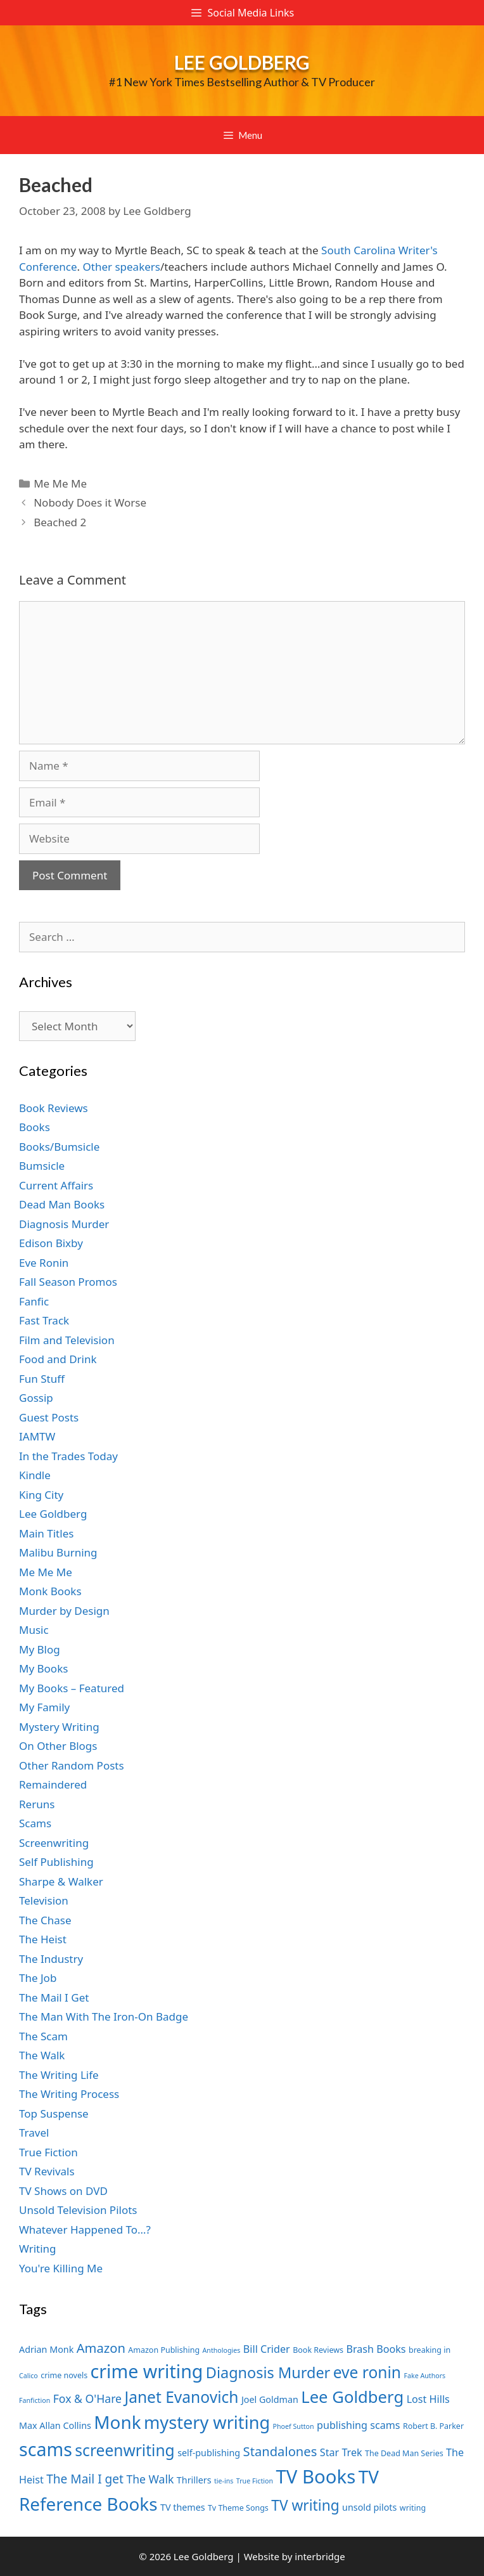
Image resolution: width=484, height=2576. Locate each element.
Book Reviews (53, 1108)
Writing (37, 2248)
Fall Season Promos (68, 1281)
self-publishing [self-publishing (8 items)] (208, 2453)
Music (34, 1629)
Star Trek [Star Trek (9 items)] (341, 2452)
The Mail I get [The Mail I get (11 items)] (85, 2479)
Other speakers (121, 266)
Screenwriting (54, 1842)
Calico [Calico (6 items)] (28, 2375)
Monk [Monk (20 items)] (117, 2422)
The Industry (51, 1958)
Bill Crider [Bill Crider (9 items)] (266, 2349)
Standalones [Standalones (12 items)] (280, 2451)
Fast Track (44, 1320)
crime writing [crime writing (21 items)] (147, 2371)
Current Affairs (56, 1185)
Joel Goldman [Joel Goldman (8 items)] (269, 2399)
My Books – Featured (71, 1688)
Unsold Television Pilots (78, 2210)
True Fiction (48, 2152)
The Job (37, 1978)
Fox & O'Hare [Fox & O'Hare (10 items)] (87, 2398)
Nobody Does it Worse (90, 502)
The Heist (43, 1939)
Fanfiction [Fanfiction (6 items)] (34, 2400)
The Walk (42, 2055)
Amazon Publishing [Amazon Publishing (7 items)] (164, 2350)
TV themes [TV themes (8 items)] (182, 2507)
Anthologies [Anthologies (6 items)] (222, 2350)
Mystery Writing (59, 1726)
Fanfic (34, 1301)
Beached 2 (60, 522)
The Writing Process (69, 2094)
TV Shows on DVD (63, 2191)
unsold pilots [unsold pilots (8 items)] (369, 2507)
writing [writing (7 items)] (413, 2507)
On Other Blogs (58, 1745)
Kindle (35, 1475)
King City (41, 1494)
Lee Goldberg (242, 62)
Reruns (36, 1804)
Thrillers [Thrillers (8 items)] (194, 2480)
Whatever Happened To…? (85, 2229)
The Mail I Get (54, 1997)
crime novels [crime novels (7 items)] (64, 2375)
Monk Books (50, 1591)
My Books (43, 1668)
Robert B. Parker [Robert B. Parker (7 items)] (433, 2426)
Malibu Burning (58, 1552)
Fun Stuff (42, 1378)
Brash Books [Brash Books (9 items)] (375, 2349)
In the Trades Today (68, 1456)
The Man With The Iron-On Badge (103, 2016)
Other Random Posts (71, 1765)
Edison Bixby (51, 1243)
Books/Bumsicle (59, 1146)
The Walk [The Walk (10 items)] (150, 2479)
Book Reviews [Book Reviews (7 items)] (318, 2350)
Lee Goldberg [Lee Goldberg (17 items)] (352, 2397)
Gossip (36, 1397)
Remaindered (53, 1784)
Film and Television (67, 1340)
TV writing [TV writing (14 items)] (305, 2505)
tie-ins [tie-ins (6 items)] (223, 2480)
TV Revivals (47, 2171)
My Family (44, 1707)
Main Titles (46, 1533)
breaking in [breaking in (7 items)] (429, 2350)
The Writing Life (59, 2075)
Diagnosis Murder (64, 1224)
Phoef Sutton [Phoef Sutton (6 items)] (293, 2426)
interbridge (320, 2556)
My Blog (39, 1649)
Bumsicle (42, 1165)
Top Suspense (54, 2113)
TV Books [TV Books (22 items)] (315, 2476)
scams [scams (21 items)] (45, 2449)
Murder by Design (64, 1610)
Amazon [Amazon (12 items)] (101, 2348)
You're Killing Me (61, 2268)
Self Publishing (56, 1861)
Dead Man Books (62, 1204)
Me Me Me (60, 483)
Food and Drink (58, 1359)
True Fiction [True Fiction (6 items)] (254, 2480)
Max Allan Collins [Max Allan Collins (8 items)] (55, 2425)
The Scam (43, 2036)
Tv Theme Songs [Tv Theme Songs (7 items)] (238, 2507)
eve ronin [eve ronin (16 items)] (367, 2372)
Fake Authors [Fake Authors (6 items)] (424, 2375)
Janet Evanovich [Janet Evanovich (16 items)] (181, 2396)
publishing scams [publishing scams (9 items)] (358, 2425)
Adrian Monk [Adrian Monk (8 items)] (46, 2349)
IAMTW (37, 1436)
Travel (34, 2132)
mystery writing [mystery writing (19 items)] (207, 2422)
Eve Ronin (43, 1262)
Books (34, 1127)
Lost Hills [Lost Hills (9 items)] (428, 2399)
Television (43, 1900)
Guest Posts (49, 1417)
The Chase (45, 1920)
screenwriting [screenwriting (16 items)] (124, 2450)
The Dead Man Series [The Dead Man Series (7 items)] (404, 2453)
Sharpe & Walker (61, 1881)
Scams (35, 1823)
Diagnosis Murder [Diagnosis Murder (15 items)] (268, 2372)
